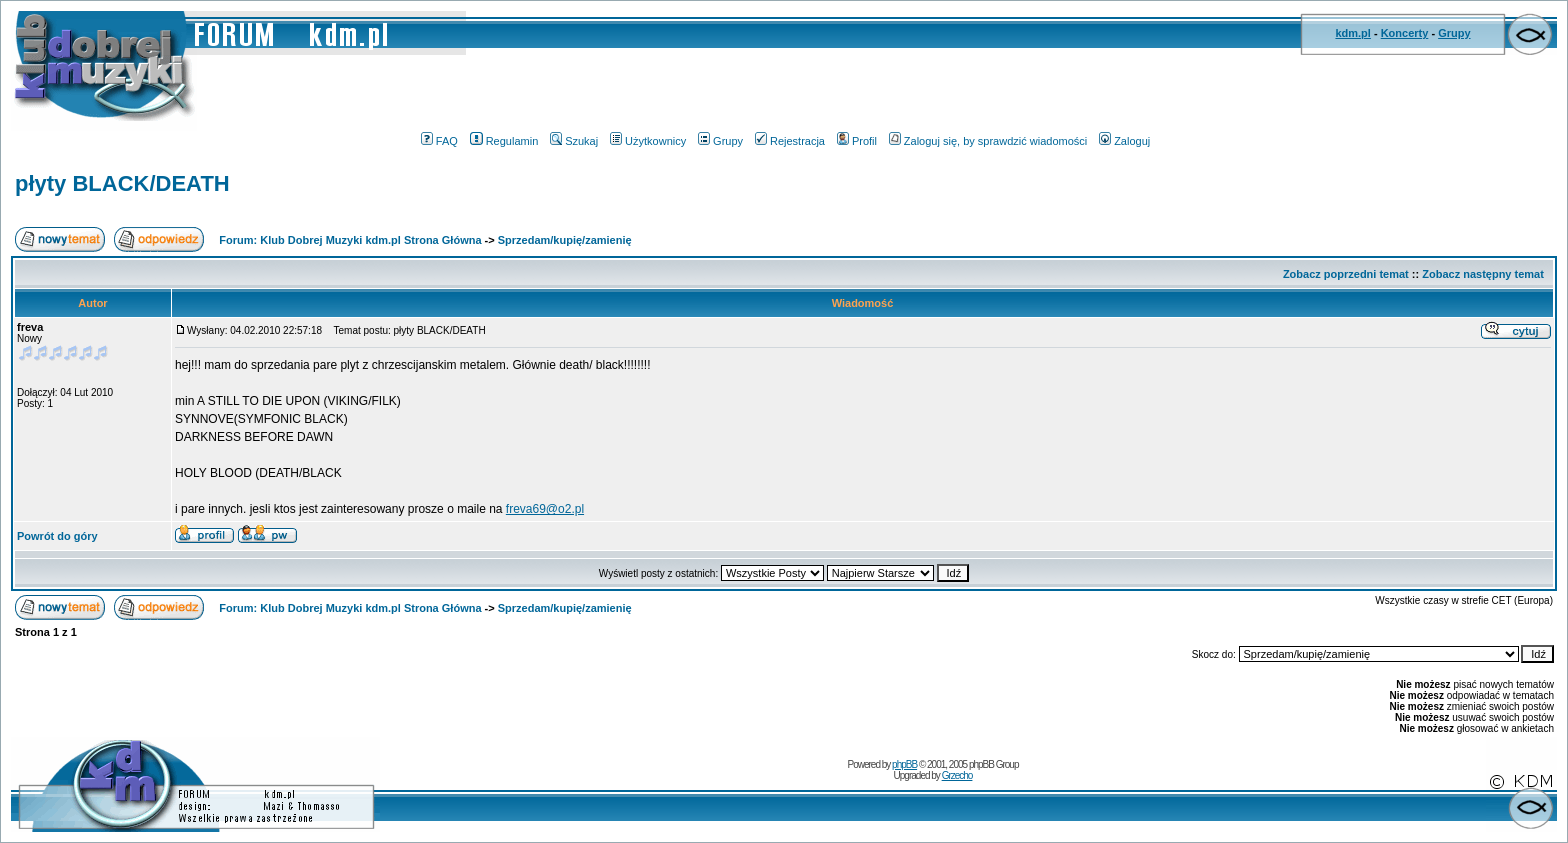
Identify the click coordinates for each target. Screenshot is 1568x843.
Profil (857, 141)
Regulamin (504, 141)
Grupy (1454, 33)
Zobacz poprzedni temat (1346, 274)
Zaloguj (1124, 141)
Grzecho (957, 775)
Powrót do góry (57, 536)
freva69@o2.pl (545, 509)
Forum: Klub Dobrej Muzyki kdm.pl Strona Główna (350, 240)
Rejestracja (790, 141)
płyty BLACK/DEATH (122, 183)
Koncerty (1405, 33)
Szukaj (574, 141)
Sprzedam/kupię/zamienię (565, 240)
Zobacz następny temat (1483, 274)
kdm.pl (1352, 33)
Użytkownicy (648, 141)
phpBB (904, 764)
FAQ (439, 141)
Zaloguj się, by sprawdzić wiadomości (988, 141)
